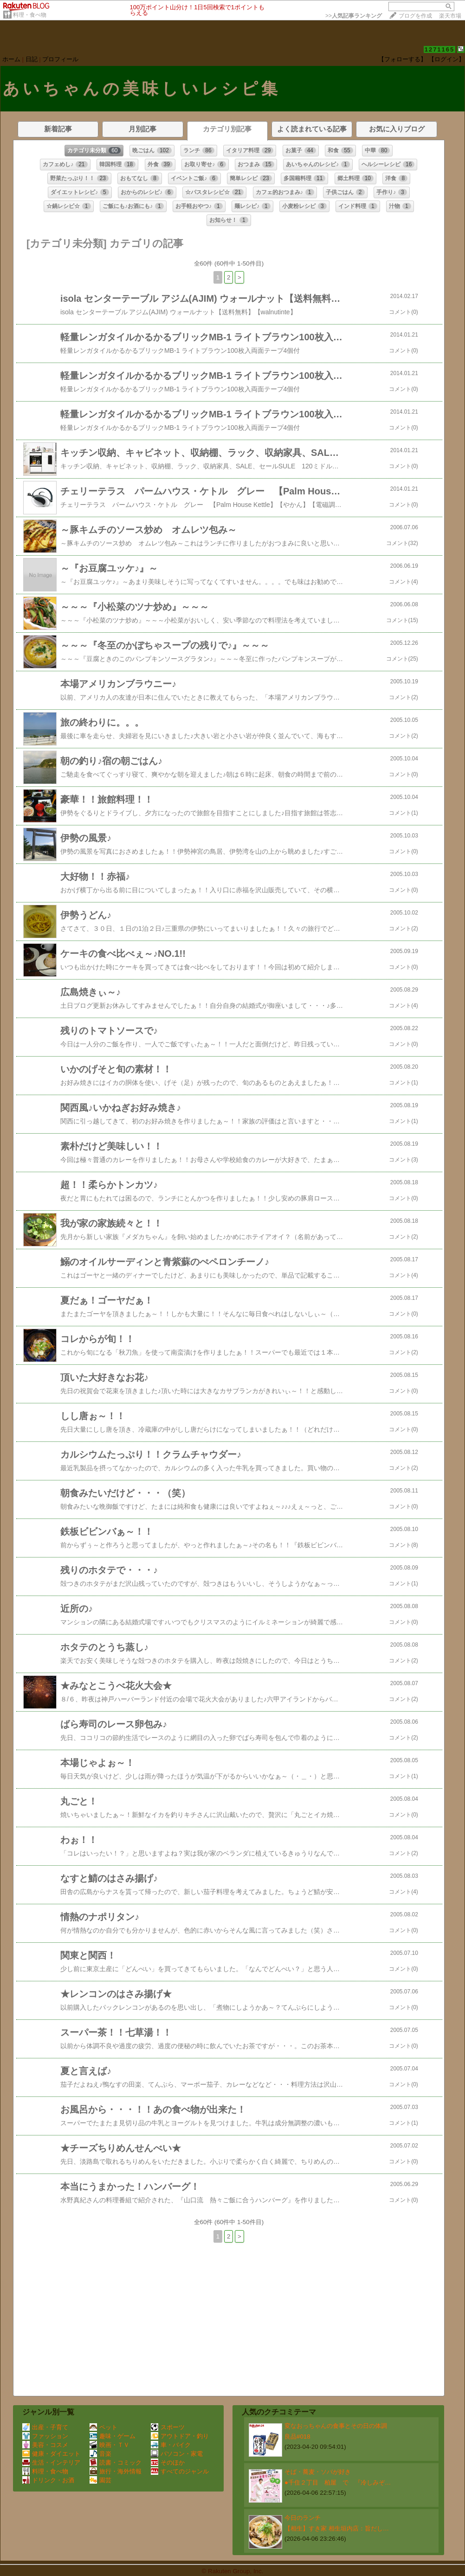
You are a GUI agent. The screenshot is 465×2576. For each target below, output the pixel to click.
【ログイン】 (446, 59)
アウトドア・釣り (180, 2436)
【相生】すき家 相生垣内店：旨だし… (336, 2528)
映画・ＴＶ (109, 2444)
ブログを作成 (415, 16)
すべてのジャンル (180, 2471)
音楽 (100, 2453)
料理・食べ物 (29, 15)
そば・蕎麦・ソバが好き (317, 2471)
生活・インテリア (51, 2462)
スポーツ (168, 2427)
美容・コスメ (45, 2444)
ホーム (11, 59)
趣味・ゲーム (113, 2436)
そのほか (168, 2462)
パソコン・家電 (177, 2453)
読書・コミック (116, 2462)
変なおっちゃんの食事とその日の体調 (335, 2425)
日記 (32, 59)
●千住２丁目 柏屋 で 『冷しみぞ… (337, 2482)
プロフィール (60, 59)
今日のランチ (302, 2517)
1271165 (440, 49)
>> (353, 16)
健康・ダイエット (51, 2453)
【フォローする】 (402, 59)
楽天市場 (450, 16)
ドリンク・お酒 (48, 2480)
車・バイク (171, 2444)
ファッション (45, 2436)
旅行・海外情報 (116, 2471)
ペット (103, 2427)
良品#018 (297, 2436)
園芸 (100, 2480)
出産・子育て (45, 2427)
